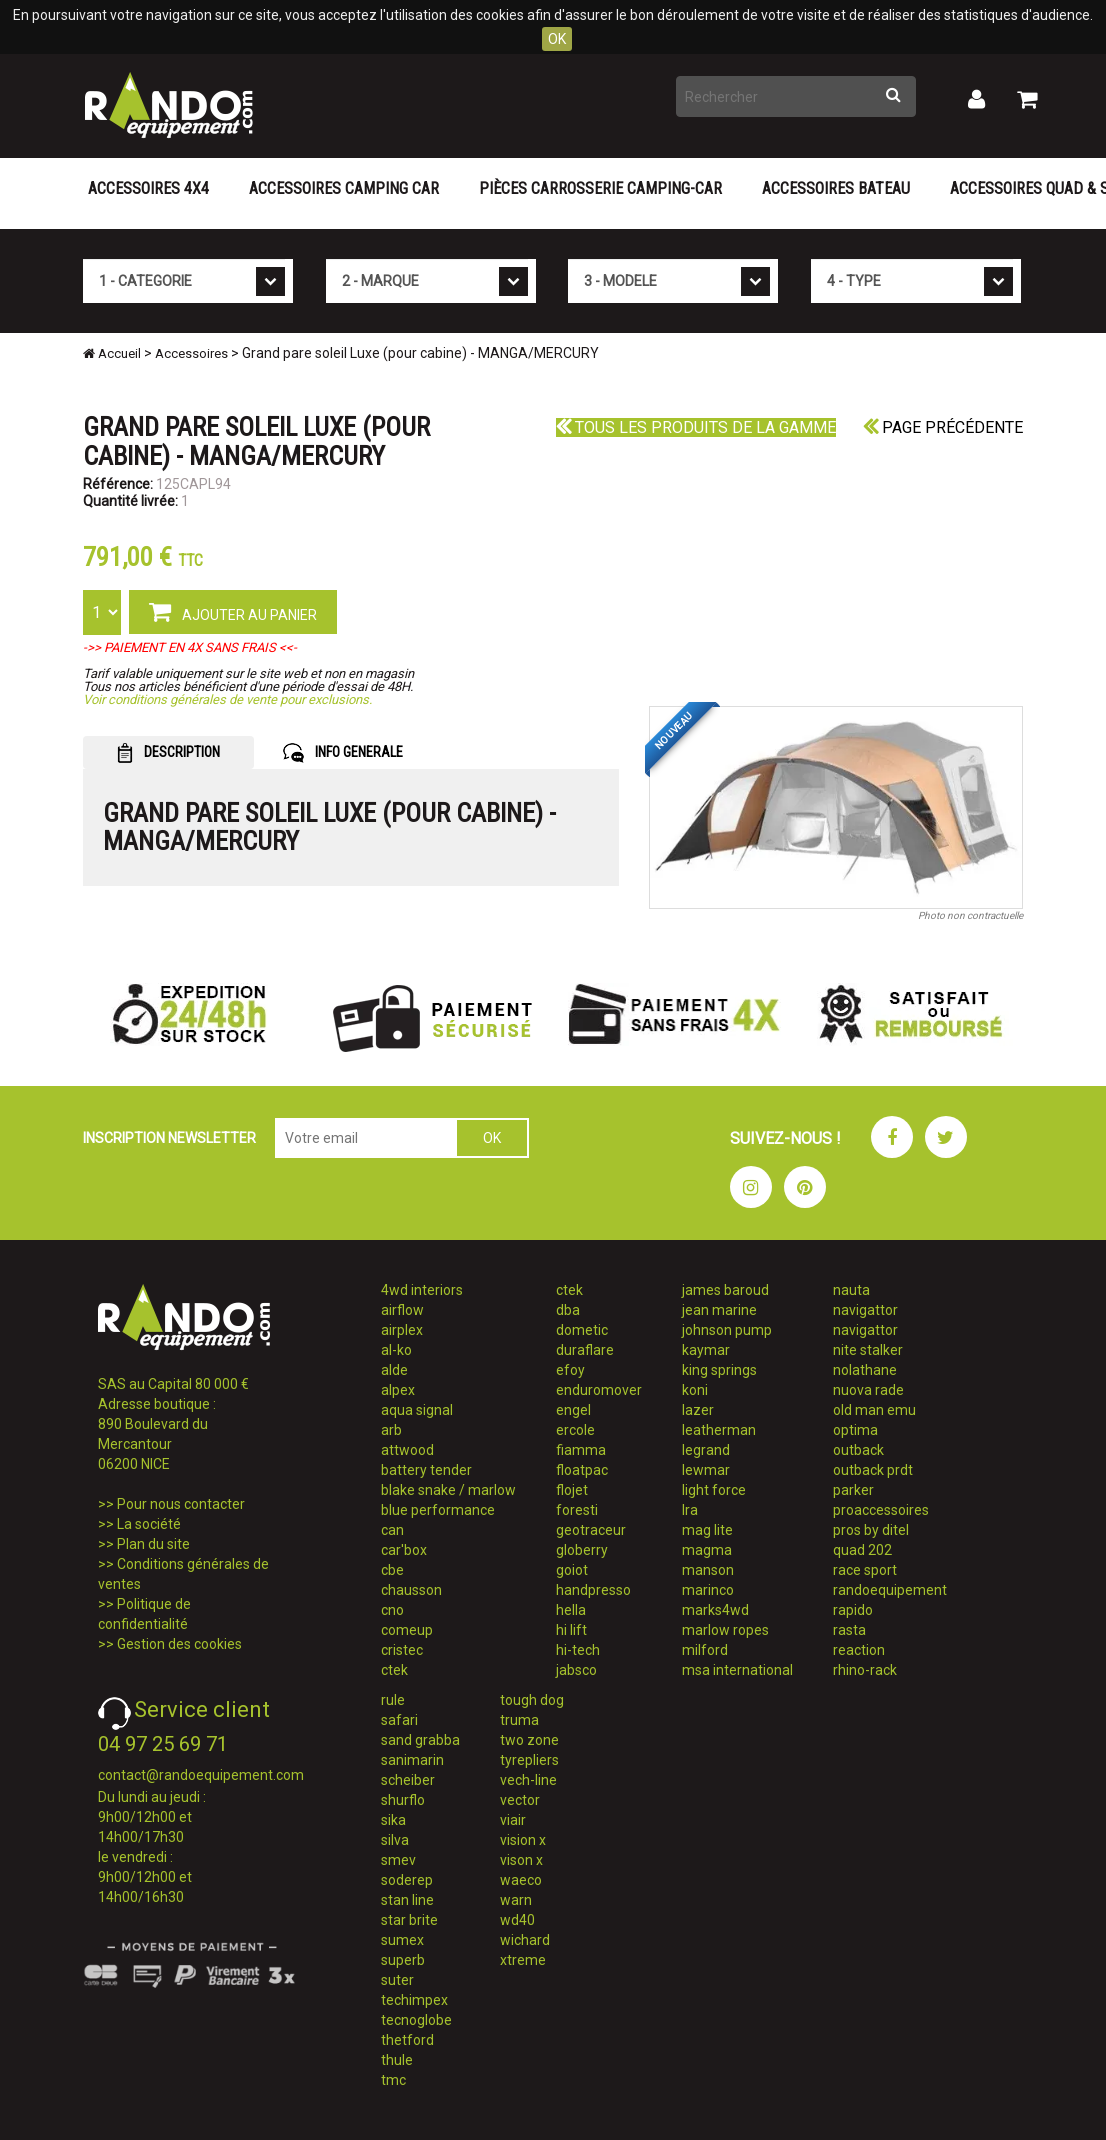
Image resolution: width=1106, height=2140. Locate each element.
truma (519, 1720)
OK (557, 39)
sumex (402, 1940)
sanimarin (412, 1760)
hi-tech (578, 1650)
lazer (698, 1410)
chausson (411, 1590)
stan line (407, 1900)
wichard (525, 1940)
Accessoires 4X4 (148, 188)
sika (393, 1820)
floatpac (582, 1470)
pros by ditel (871, 1530)
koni (695, 1390)
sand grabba (420, 1740)
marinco (708, 1590)
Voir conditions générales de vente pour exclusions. (227, 699)
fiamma (581, 1450)
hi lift (571, 1630)
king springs (719, 1370)
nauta (851, 1290)
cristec (402, 1650)
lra (690, 1510)
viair (513, 1820)
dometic (582, 1330)
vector (520, 1800)
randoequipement (890, 1590)
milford (705, 1650)
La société (149, 1524)
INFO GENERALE (343, 753)
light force (714, 1490)
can (392, 1530)
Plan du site (153, 1544)
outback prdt (873, 1470)
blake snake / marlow (448, 1490)
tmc (393, 2080)
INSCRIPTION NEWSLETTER (169, 1138)
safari (399, 1720)
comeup (407, 1630)
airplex (402, 1330)
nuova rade (868, 1390)
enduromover (599, 1390)
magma (707, 1550)
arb (391, 1430)
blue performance (438, 1510)
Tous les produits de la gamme (696, 427)
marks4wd (715, 1610)
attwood (407, 1450)
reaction (859, 1650)
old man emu (874, 1410)
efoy (570, 1370)
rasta (849, 1630)
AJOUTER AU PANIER (233, 611)
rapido (853, 1610)
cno (392, 1610)
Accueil (112, 353)
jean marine (719, 1310)
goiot (572, 1570)
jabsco (576, 1670)
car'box (404, 1550)
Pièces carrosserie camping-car (600, 188)
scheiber (408, 1780)
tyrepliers (529, 1760)
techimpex (414, 2000)
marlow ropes (725, 1630)
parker (853, 1490)
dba (568, 1310)
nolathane (865, 1370)
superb (403, 1960)
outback (858, 1450)
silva (395, 1840)
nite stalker (868, 1350)
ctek (394, 1670)
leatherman (719, 1430)
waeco (521, 1880)
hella (571, 1610)
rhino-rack (865, 1670)
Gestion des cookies (179, 1644)
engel (573, 1410)
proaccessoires (881, 1510)
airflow (402, 1310)
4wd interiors (422, 1290)
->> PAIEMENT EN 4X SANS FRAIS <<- (190, 647)
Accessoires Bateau (836, 188)
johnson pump (727, 1330)
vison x (521, 1860)
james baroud (725, 1290)
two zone (529, 1740)
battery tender (426, 1470)
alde (394, 1370)
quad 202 (862, 1550)
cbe (392, 1570)
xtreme (523, 1960)
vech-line (528, 1780)
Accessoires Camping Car (344, 188)
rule (393, 1700)
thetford (407, 2040)
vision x (523, 1840)
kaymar (706, 1350)
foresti (577, 1510)
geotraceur (591, 1530)
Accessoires (191, 353)
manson (708, 1570)
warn (516, 1900)
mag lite (707, 1530)
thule (397, 2060)
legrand (706, 1450)
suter (397, 1980)
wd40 (517, 1920)
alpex (398, 1390)
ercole (575, 1430)
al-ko (396, 1350)
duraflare (585, 1350)
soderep (407, 1880)
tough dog (532, 1700)
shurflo (403, 1800)
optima (855, 1430)
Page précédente (943, 427)
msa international (737, 1670)
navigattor (865, 1310)
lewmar (706, 1470)
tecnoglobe (416, 2020)
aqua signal (417, 1410)
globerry (582, 1550)
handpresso (593, 1590)
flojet (572, 1490)
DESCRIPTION (168, 753)
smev (398, 1860)
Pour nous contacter (181, 1504)
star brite (409, 1920)
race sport (865, 1570)
